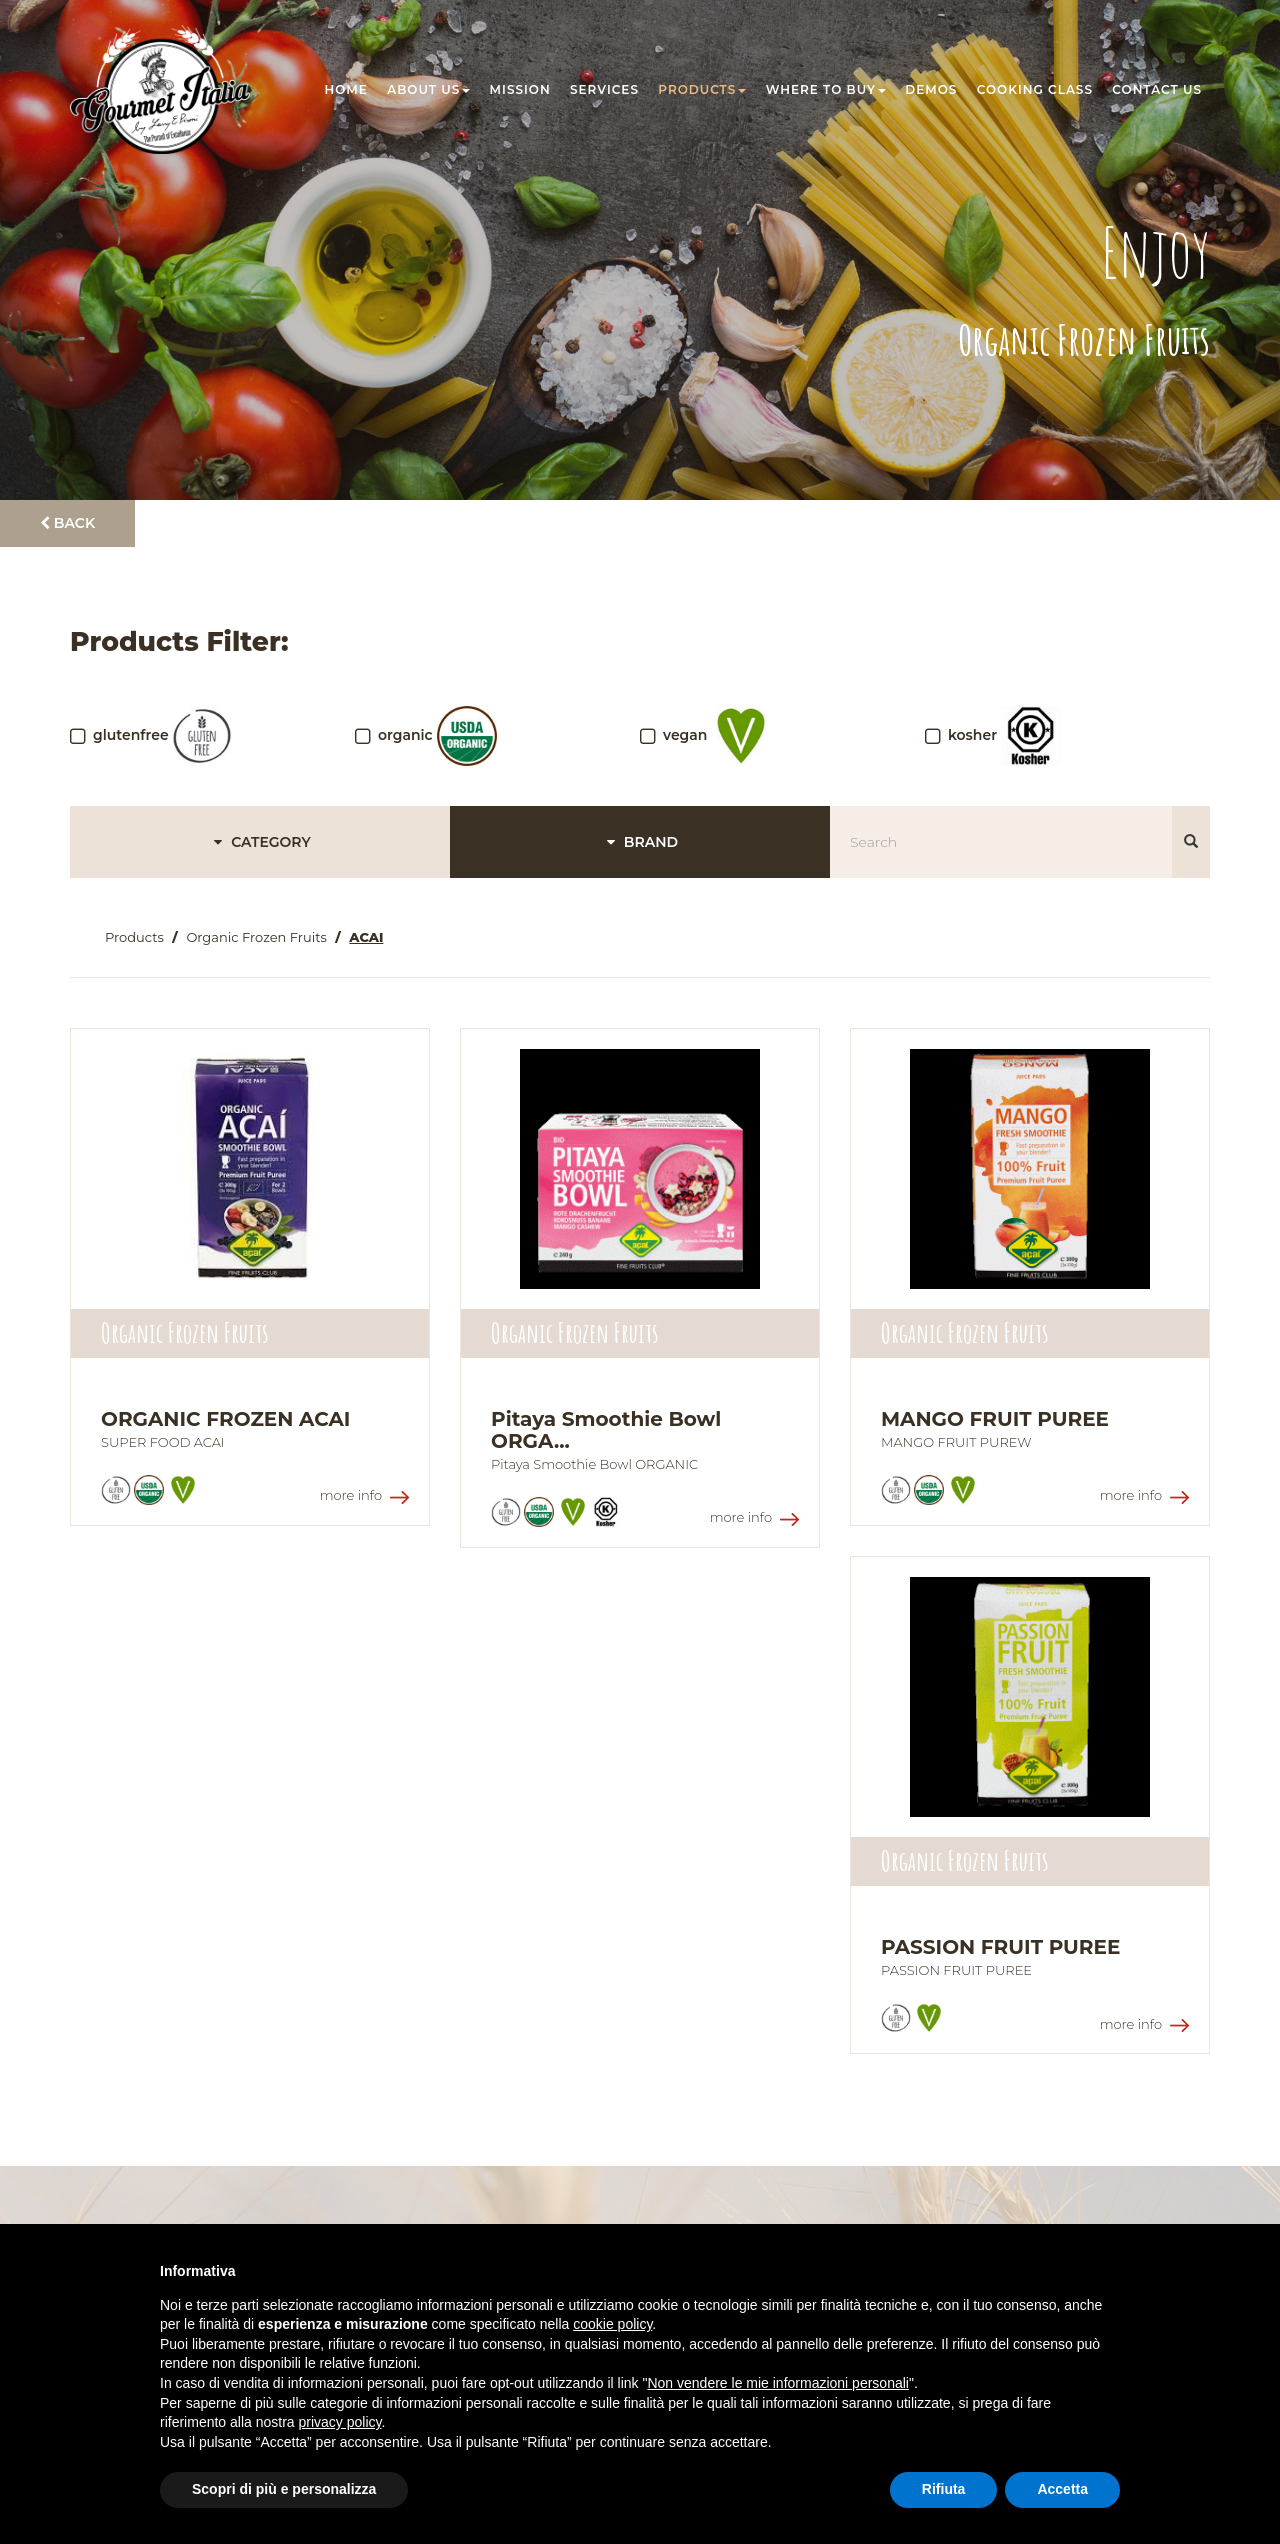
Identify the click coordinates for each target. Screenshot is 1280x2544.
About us (428, 89)
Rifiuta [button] (944, 2489)
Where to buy (826, 89)
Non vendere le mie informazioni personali (777, 2383)
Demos (931, 89)
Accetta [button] (1062, 2489)
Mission (520, 89)
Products (702, 89)
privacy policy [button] (340, 2422)
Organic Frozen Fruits (256, 937)
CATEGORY (259, 842)
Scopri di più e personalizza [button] (284, 2489)
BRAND (640, 842)
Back (67, 523)
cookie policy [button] (612, 2324)
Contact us (1157, 89)
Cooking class (1035, 89)
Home (346, 89)
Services (604, 89)
